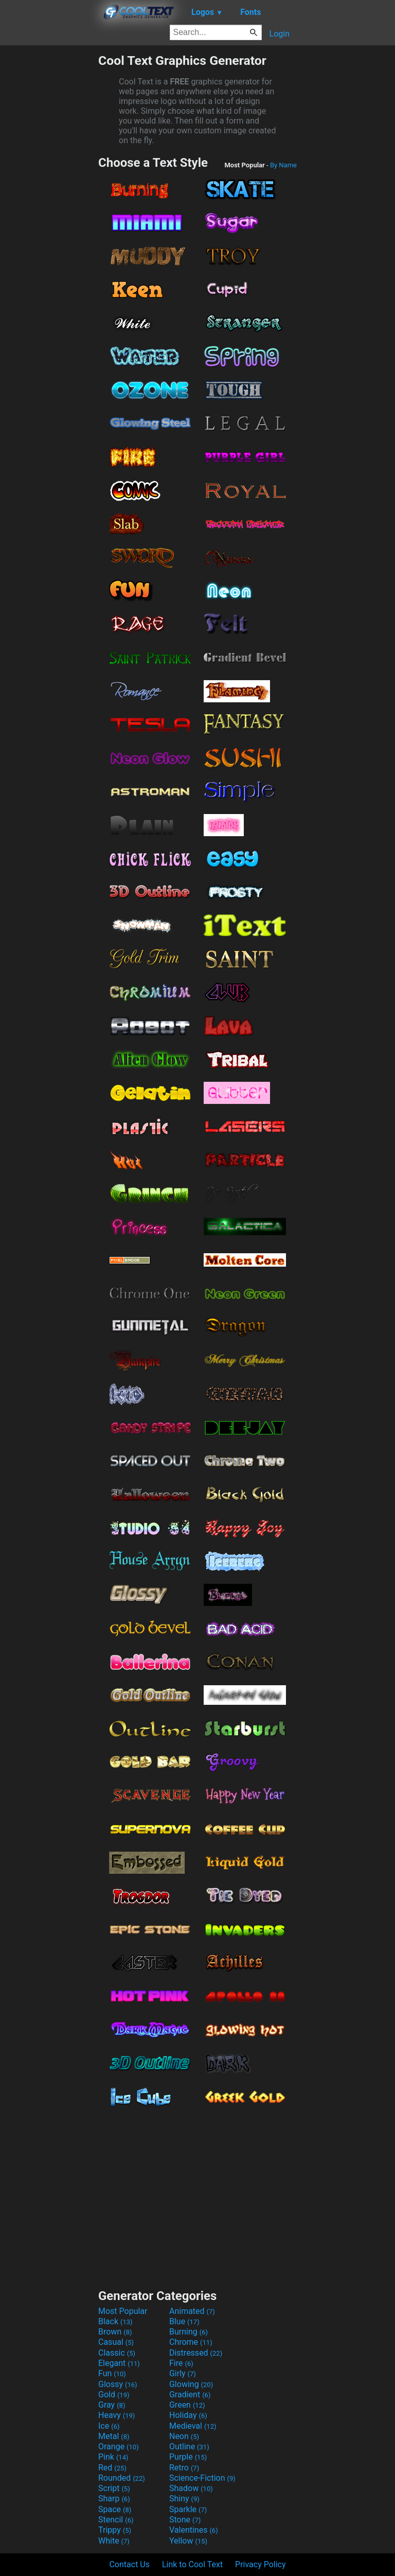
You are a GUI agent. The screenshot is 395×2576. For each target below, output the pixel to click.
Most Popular (123, 2311)
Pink (113, 2457)
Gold (114, 2394)
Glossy (117, 2384)
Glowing (191, 2384)
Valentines (193, 2530)
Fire (181, 2363)
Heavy (116, 2415)
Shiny (184, 2498)
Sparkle (188, 2509)
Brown (115, 2332)
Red (112, 2468)
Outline (189, 2446)
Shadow (191, 2488)
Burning (188, 2332)
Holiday (188, 2415)
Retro (184, 2468)
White (114, 2541)
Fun (112, 2373)
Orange (118, 2446)
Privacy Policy (260, 2564)
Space (114, 2509)
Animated (192, 2311)
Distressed (195, 2353)
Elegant (119, 2363)
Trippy (114, 2530)
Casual (116, 2342)
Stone (185, 2520)
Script (114, 2488)
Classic (116, 2353)
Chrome (190, 2342)
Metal (114, 2436)
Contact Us (129, 2564)
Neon (184, 2436)
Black (115, 2321)
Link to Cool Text (192, 2564)
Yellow (188, 2541)
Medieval (193, 2426)
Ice (108, 2426)
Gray (111, 2405)
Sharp (114, 2498)
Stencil (115, 2520)
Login (280, 34)
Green (187, 2405)
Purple (188, 2457)
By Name (283, 165)
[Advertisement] (49, 207)
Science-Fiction (202, 2478)
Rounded (121, 2478)
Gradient (189, 2394)
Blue (184, 2321)
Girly (182, 2373)
